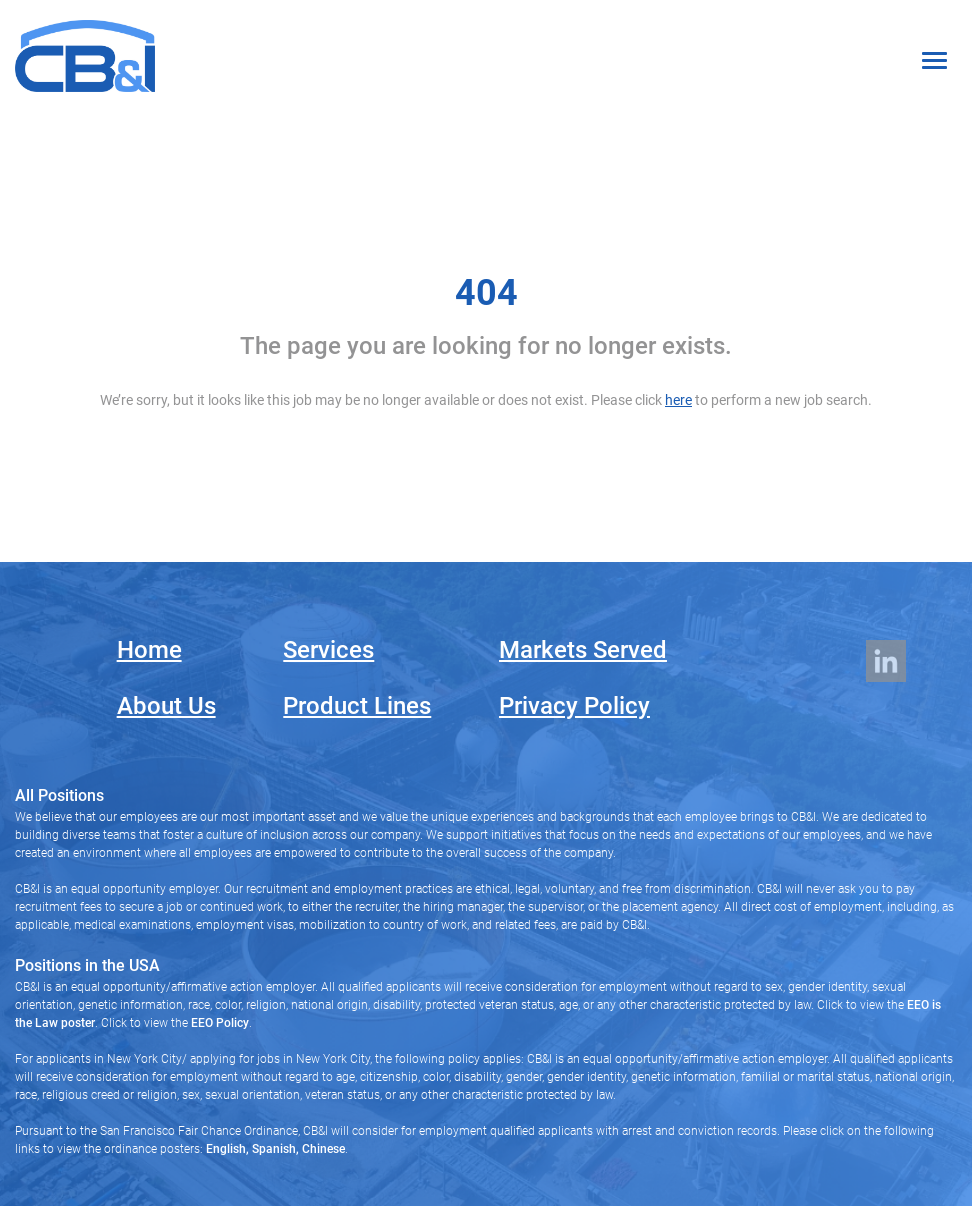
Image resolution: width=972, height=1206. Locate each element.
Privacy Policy (574, 706)
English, (227, 1149)
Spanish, (274, 1149)
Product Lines (357, 706)
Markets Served (583, 650)
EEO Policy (220, 1023)
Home (149, 650)
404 (486, 293)
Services (328, 650)
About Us (166, 706)
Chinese (322, 1149)
